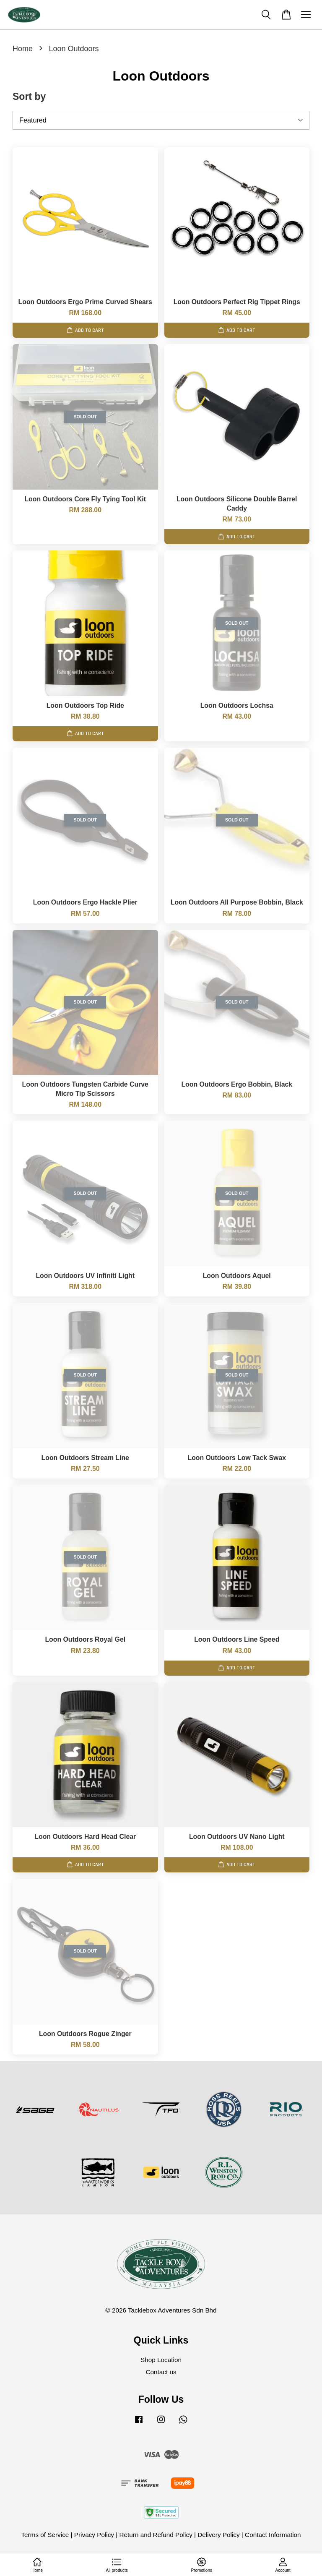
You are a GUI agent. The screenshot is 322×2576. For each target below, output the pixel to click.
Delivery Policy (218, 2534)
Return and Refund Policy (155, 2534)
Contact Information (273, 2534)
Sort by (29, 96)
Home (23, 48)
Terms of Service (45, 2534)
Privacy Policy (94, 2534)
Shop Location (161, 2359)
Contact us (160, 2371)
